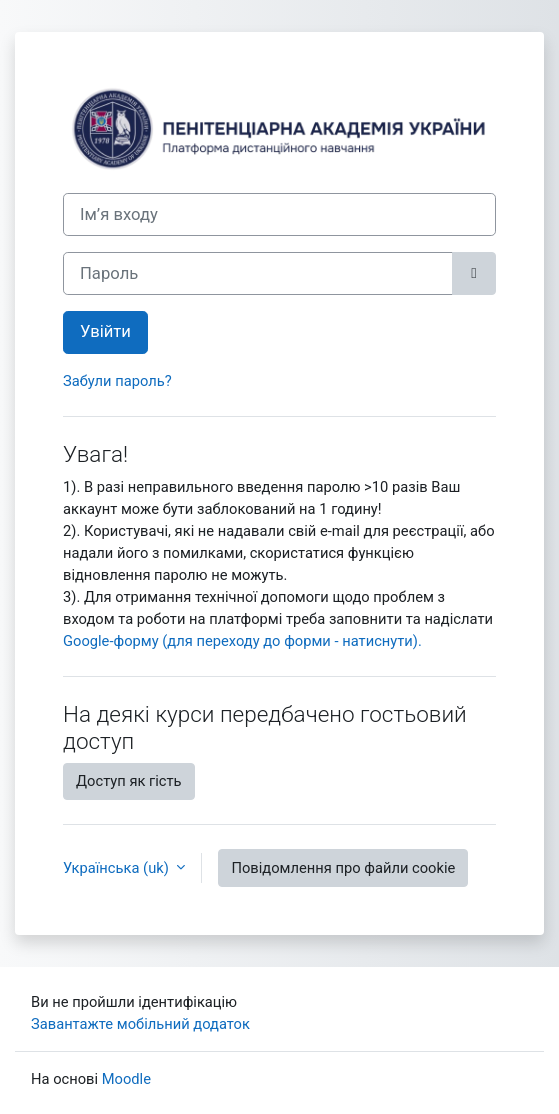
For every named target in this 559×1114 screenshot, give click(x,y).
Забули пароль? (117, 381)
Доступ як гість (129, 781)
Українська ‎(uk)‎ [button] (117, 868)
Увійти (105, 331)
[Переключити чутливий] (474, 273)
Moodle (126, 1079)
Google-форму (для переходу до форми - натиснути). (242, 641)
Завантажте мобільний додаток (140, 1024)
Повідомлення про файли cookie (343, 868)
